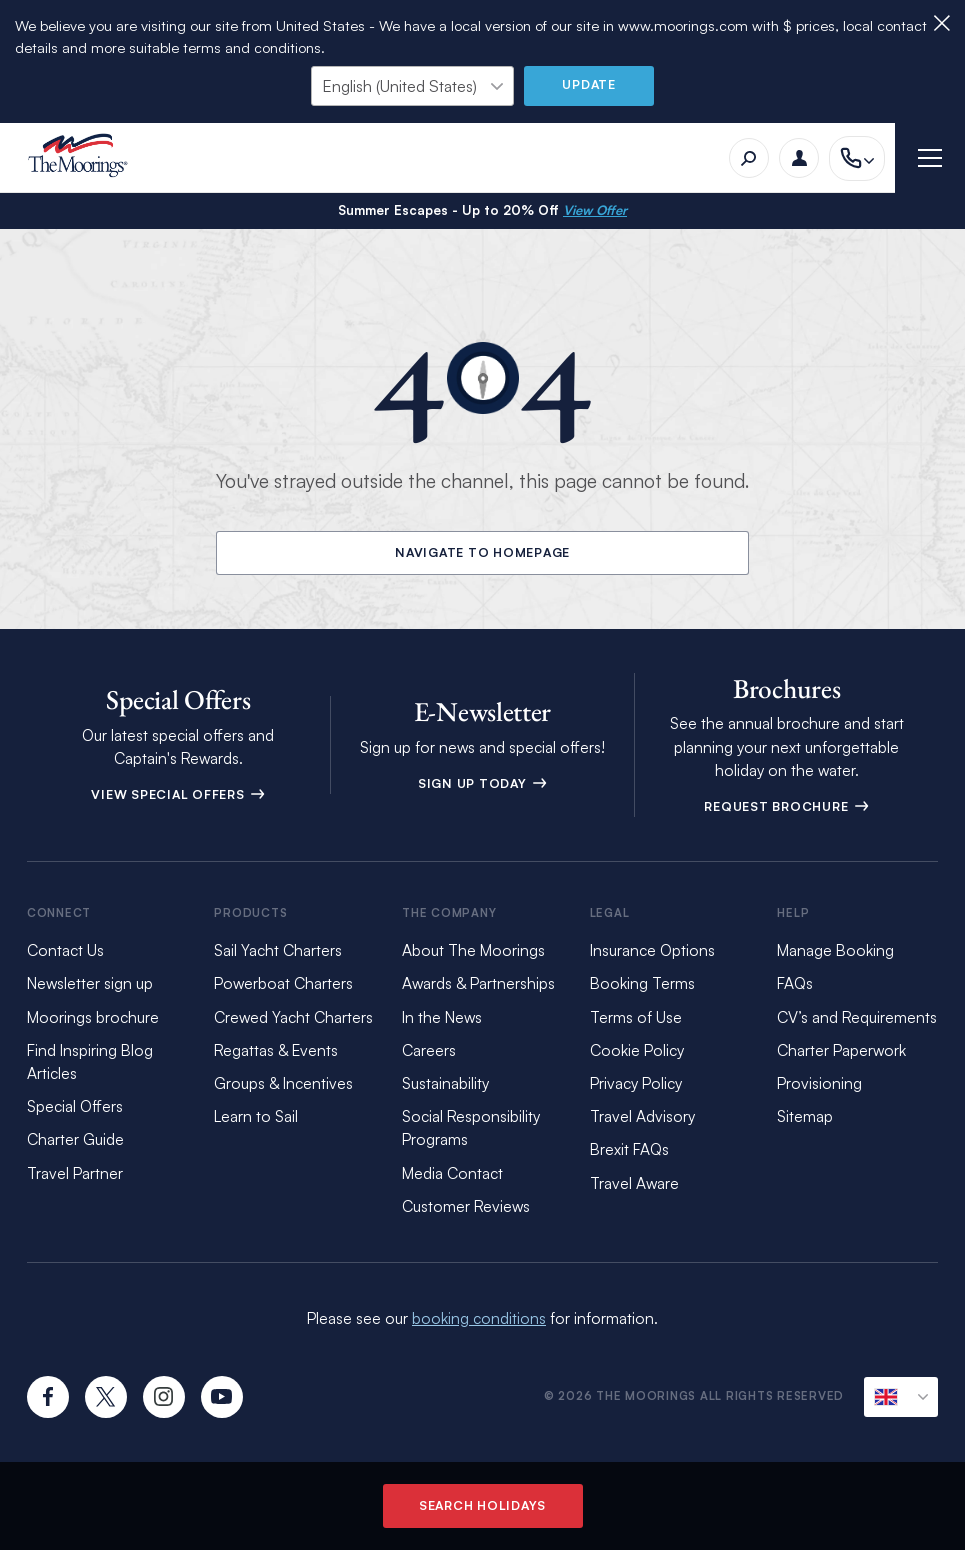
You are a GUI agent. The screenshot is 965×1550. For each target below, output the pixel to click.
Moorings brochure (93, 1017)
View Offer (595, 210)
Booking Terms (642, 983)
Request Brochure (786, 806)
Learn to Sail (256, 1116)
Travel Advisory (642, 1116)
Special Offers (75, 1106)
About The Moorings (473, 950)
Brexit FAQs (629, 1149)
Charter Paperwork (841, 1050)
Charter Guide (75, 1139)
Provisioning (819, 1083)
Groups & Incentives (283, 1083)
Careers (429, 1050)
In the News (442, 1017)
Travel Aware (634, 1183)
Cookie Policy (637, 1050)
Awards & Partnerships (478, 983)
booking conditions (479, 1318)
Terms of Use (636, 1017)
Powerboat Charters (283, 983)
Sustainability (445, 1083)
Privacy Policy (636, 1083)
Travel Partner (75, 1173)
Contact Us (65, 950)
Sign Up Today (483, 783)
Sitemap (805, 1116)
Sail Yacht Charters (278, 950)
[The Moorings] (84, 158)
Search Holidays (482, 1505)
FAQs (795, 983)
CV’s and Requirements (857, 1017)
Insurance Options (652, 950)
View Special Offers (178, 794)
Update (589, 84)
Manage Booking (835, 950)
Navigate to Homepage (482, 552)
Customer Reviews (466, 1206)
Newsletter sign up (90, 983)
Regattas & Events (276, 1050)
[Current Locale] (901, 1397)
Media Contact (452, 1173)
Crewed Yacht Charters (293, 1017)
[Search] (749, 158)
